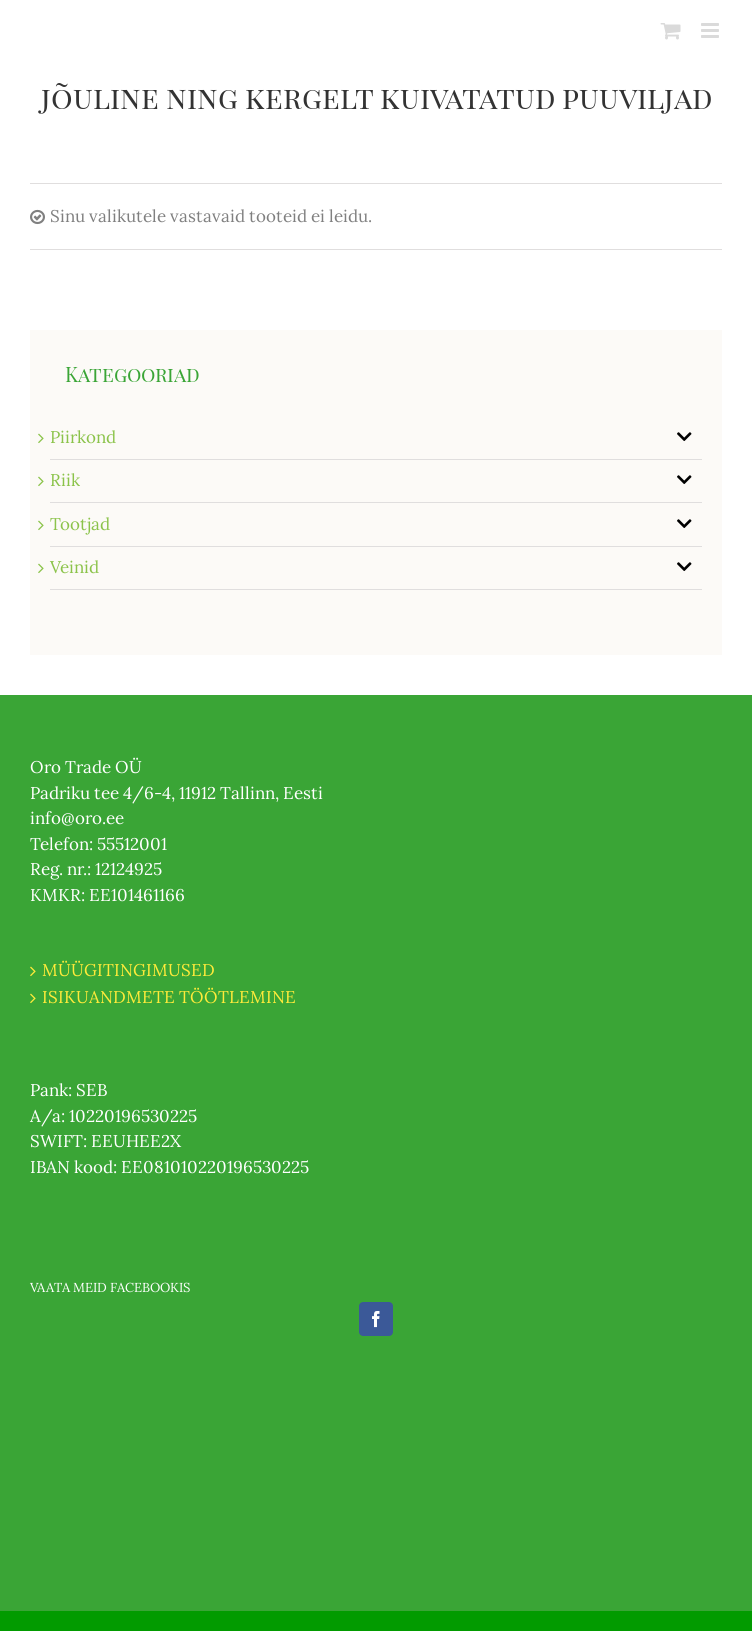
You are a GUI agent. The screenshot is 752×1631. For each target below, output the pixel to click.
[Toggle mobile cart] (671, 30)
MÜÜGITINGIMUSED (128, 970)
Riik (65, 480)
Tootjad (80, 524)
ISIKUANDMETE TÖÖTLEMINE (169, 997)
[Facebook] (376, 1319)
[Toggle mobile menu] (711, 30)
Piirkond (83, 437)
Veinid (74, 567)
